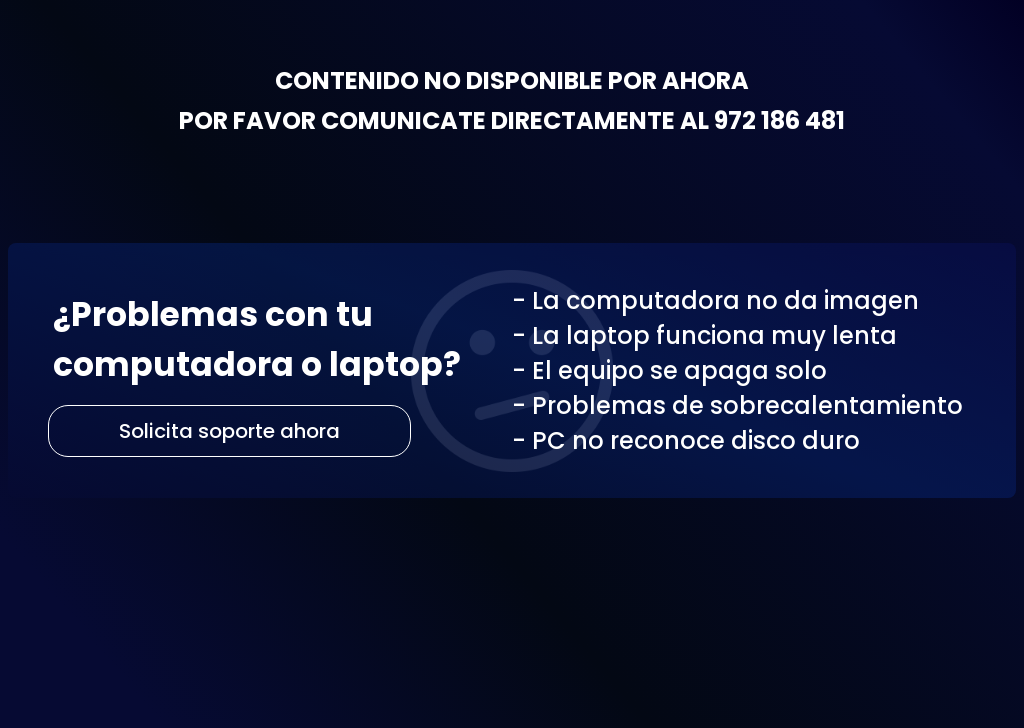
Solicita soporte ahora (229, 431)
